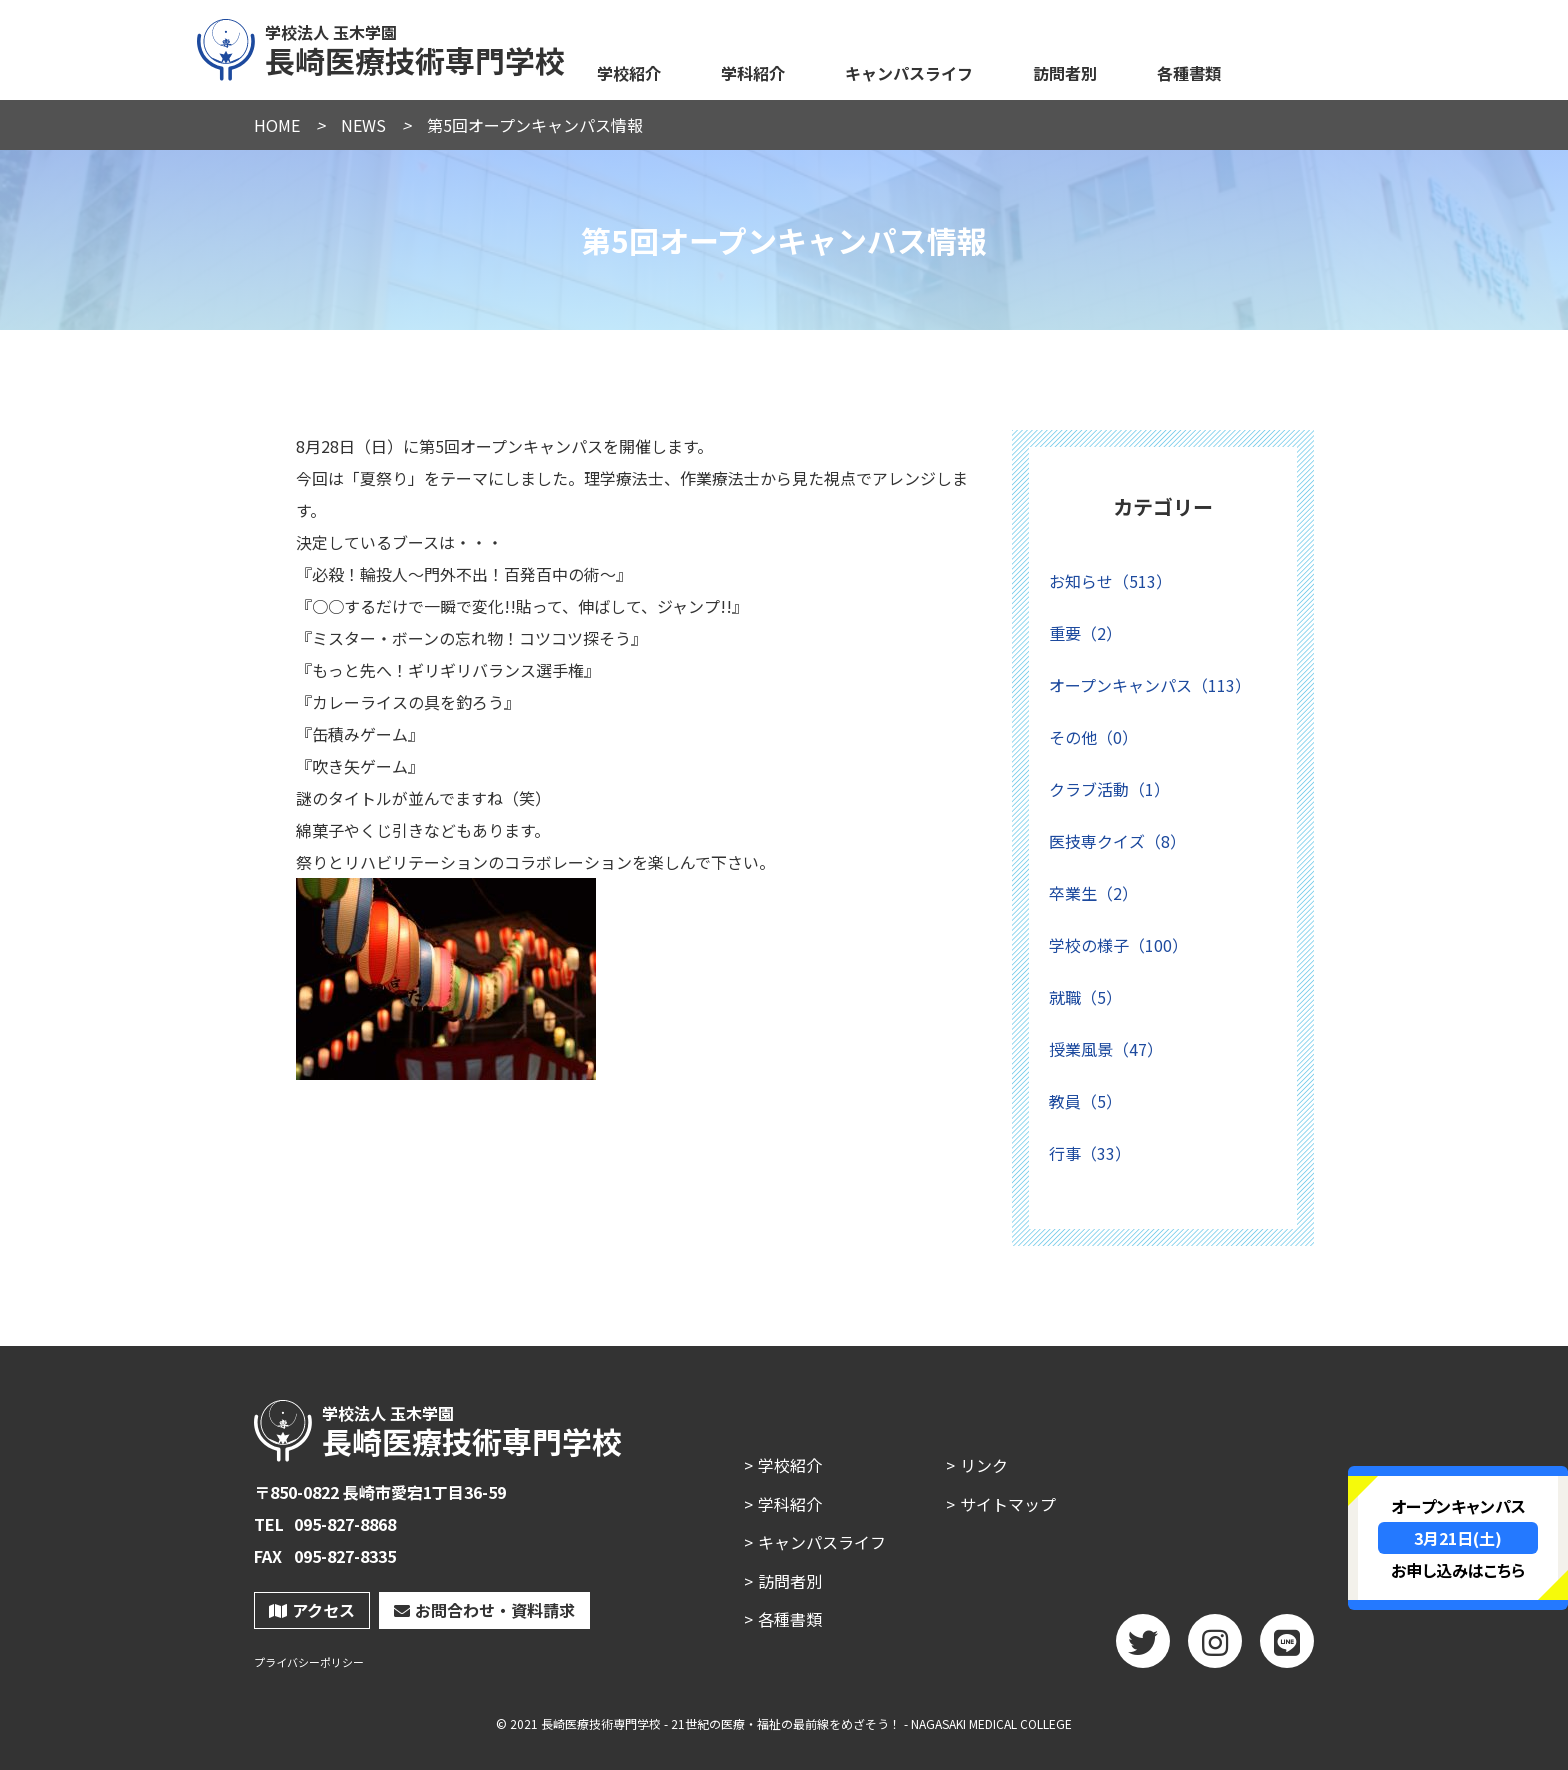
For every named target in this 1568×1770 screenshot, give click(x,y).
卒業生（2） (1093, 893)
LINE (1287, 1648)
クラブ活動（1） (1109, 789)
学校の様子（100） (1118, 945)
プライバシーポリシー (309, 1662)
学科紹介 (753, 73)
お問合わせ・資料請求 (484, 1610)
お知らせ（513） (1110, 581)
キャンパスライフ (909, 73)
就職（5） (1085, 997)
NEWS (363, 125)
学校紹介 (629, 73)
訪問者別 (1065, 73)
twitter (1143, 1648)
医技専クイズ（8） (1117, 841)
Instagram (1215, 1648)
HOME (277, 125)
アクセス (312, 1610)
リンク (984, 1465)
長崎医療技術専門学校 (382, 47)
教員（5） (1085, 1101)
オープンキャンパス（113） (1150, 685)
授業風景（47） (1106, 1049)
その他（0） (1093, 737)
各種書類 (1189, 73)
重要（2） (1085, 633)
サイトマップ (1008, 1504)
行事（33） (1090, 1153)
